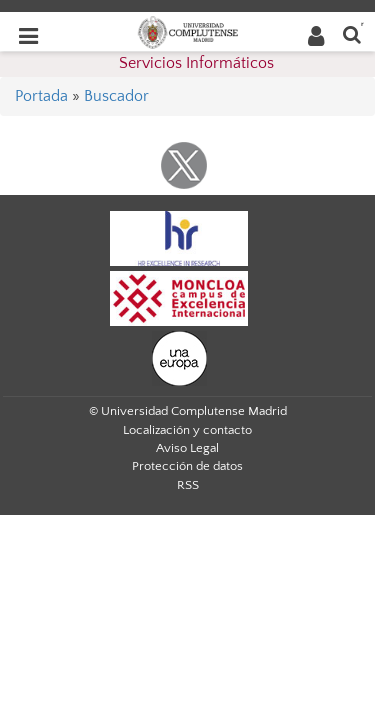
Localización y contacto (187, 430)
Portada (41, 96)
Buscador (116, 96)
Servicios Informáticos (196, 63)
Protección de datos (187, 466)
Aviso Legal (187, 448)
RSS (188, 485)
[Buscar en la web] (352, 33)
